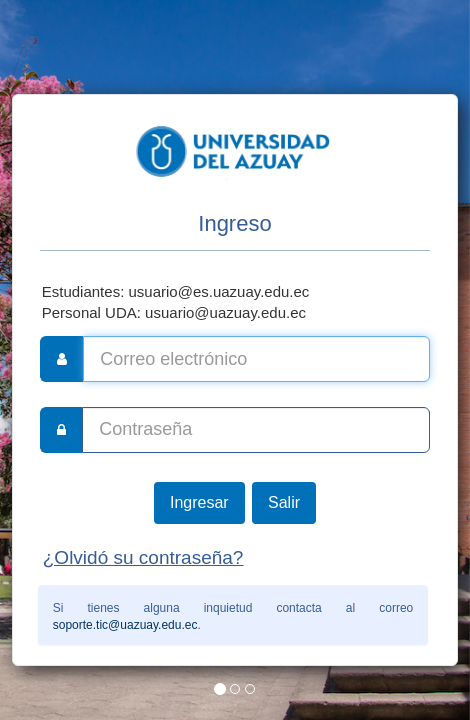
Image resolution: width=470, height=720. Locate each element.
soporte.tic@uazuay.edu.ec (125, 625)
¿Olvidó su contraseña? (143, 557)
